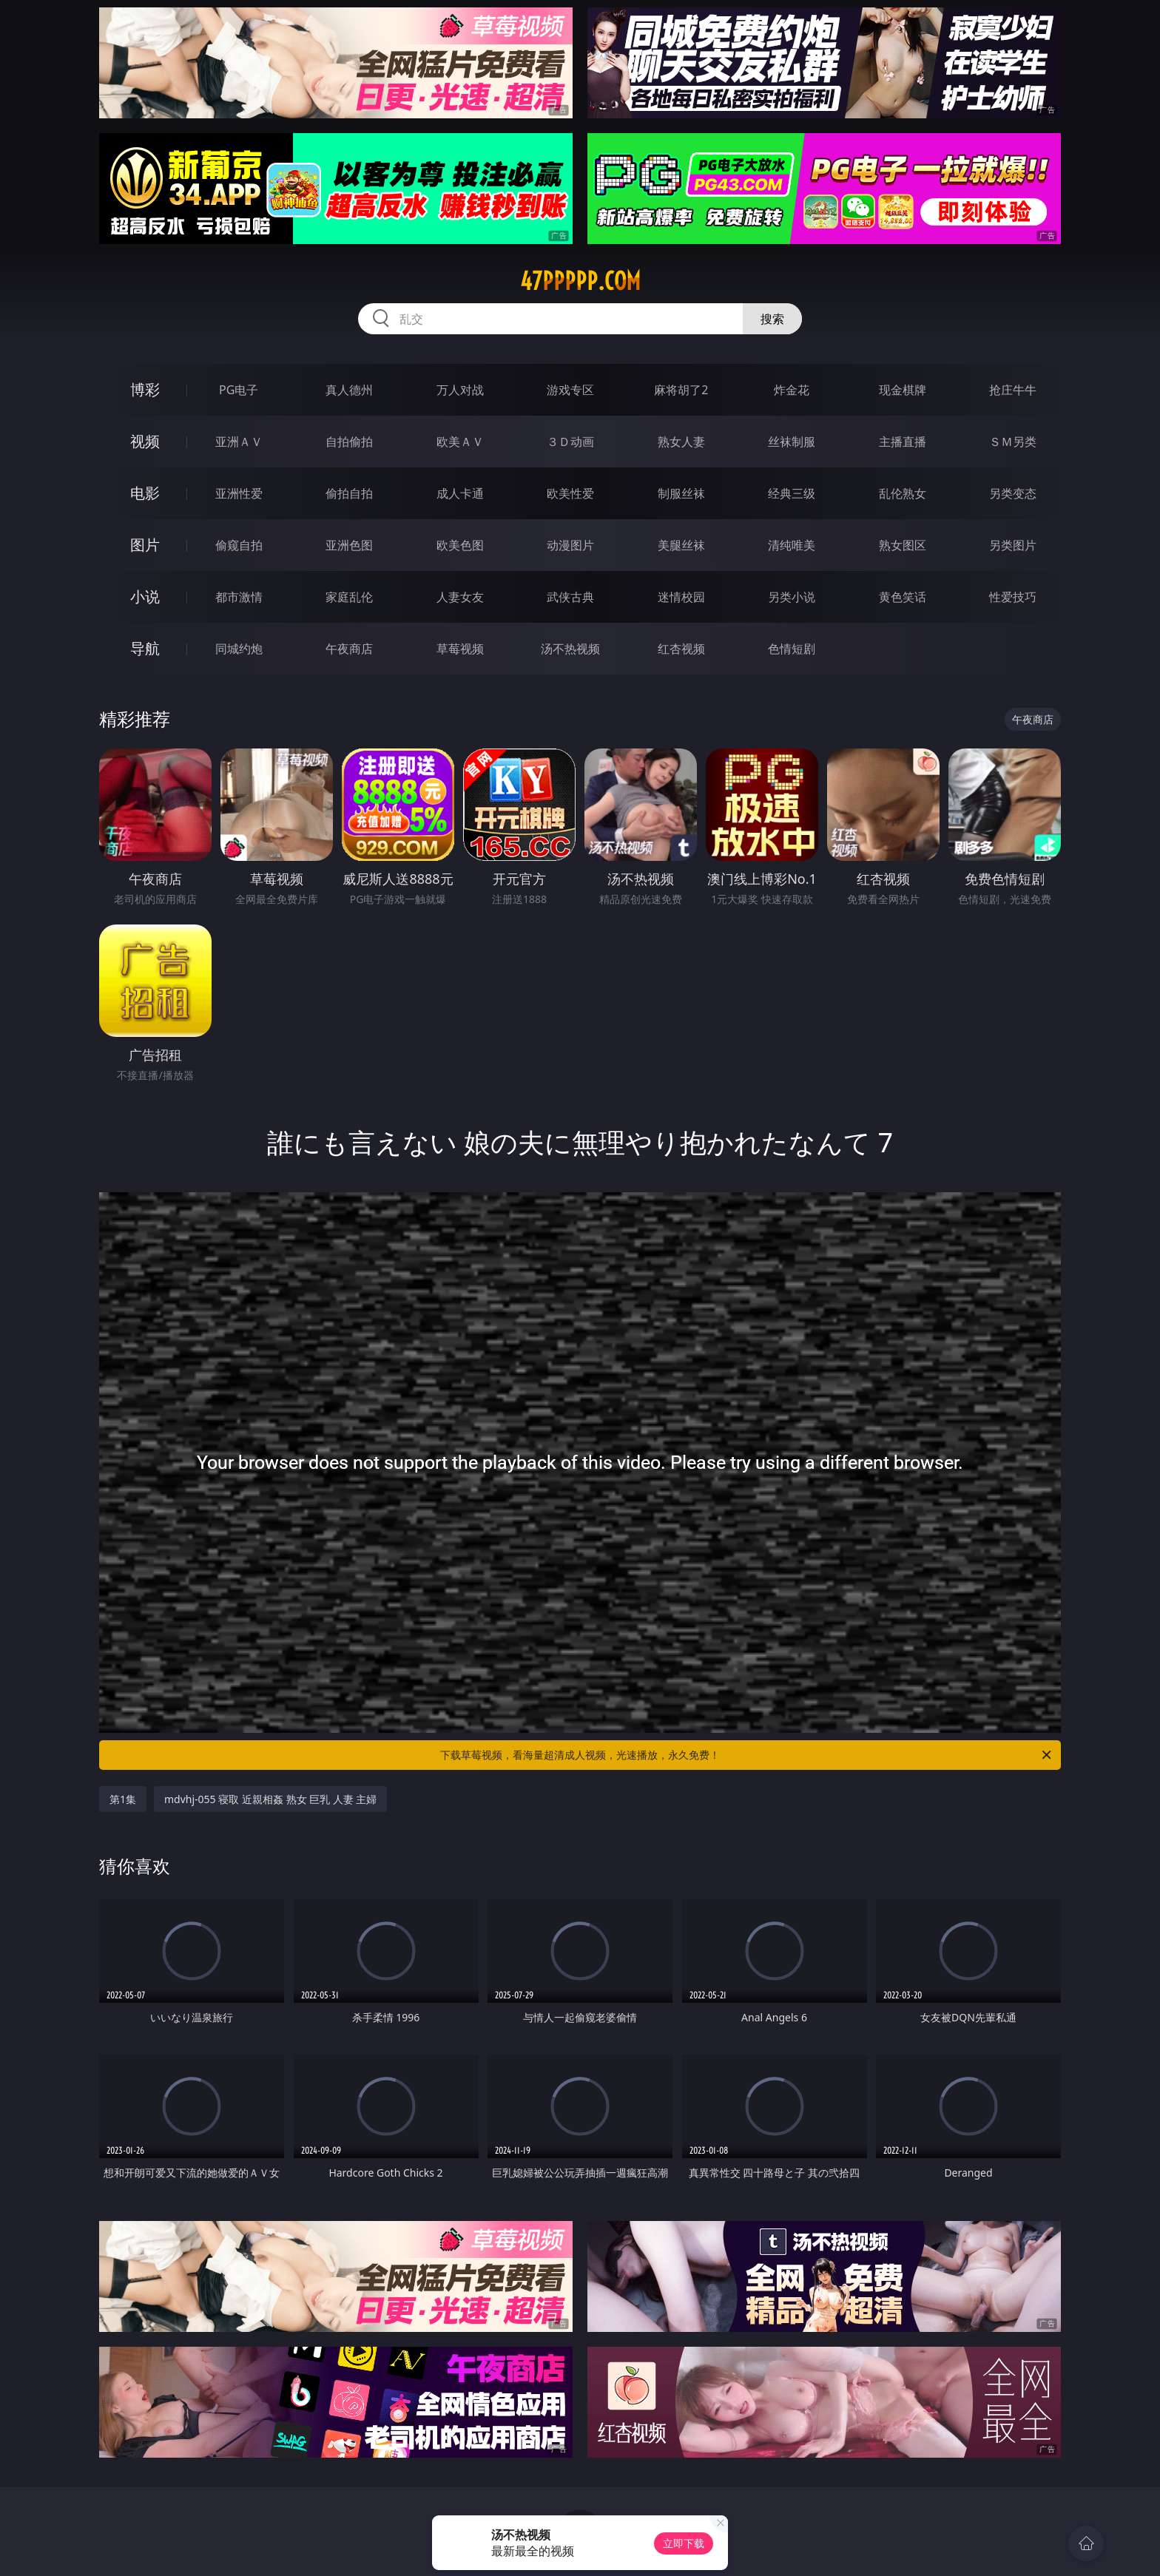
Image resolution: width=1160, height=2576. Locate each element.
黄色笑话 (902, 597)
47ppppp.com (580, 281)
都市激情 (239, 597)
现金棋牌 (902, 390)
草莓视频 (460, 648)
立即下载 (683, 2543)
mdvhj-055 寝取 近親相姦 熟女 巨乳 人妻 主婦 (270, 1799)
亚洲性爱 (239, 493)
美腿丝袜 (681, 545)
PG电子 (238, 390)
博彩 (145, 389)
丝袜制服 (791, 441)
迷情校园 (681, 597)
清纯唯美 (791, 545)
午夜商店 (349, 648)
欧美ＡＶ (460, 441)
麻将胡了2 (681, 390)
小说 (145, 596)
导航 (145, 648)
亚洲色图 (349, 545)
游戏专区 (570, 390)
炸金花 (791, 390)
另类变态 (1012, 493)
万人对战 (460, 390)
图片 (145, 545)
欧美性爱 (570, 493)
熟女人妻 (681, 441)
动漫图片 (570, 545)
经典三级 (791, 493)
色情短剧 (791, 648)
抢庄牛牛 (1012, 390)
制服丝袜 (681, 493)
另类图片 (1012, 545)
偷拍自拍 (349, 493)
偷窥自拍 (239, 545)
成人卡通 (460, 493)
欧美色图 (460, 545)
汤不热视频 (570, 648)
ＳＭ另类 (1012, 441)
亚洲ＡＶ (239, 441)
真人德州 (349, 390)
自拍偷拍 (349, 441)
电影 (145, 493)
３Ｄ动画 (570, 441)
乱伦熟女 (902, 493)
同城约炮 (239, 648)
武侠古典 (570, 597)
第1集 (122, 1799)
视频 (145, 441)
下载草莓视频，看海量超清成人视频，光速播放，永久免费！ (746, 1755)
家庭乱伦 (349, 597)
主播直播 (902, 441)
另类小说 (791, 597)
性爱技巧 (1012, 597)
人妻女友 (460, 597)
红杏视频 (681, 648)
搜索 (772, 319)
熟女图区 (902, 545)
